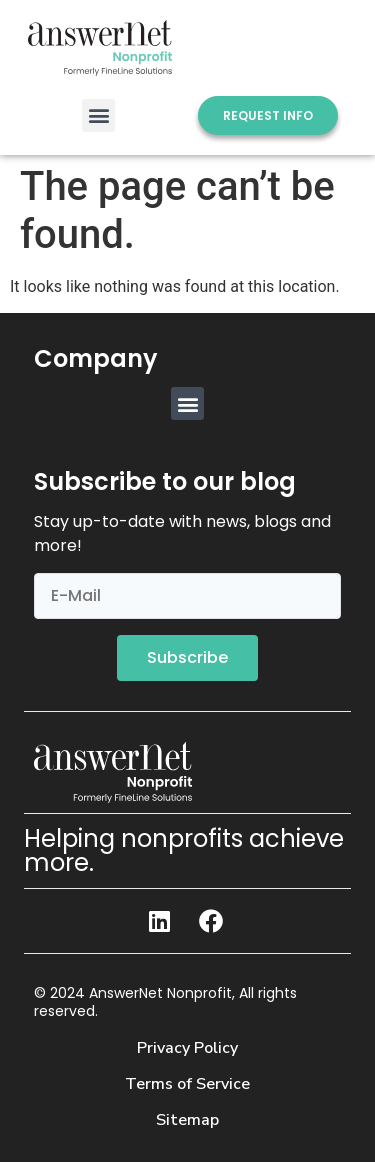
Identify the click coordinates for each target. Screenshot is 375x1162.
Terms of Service (187, 1084)
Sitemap (187, 1120)
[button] (98, 115)
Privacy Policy (187, 1048)
